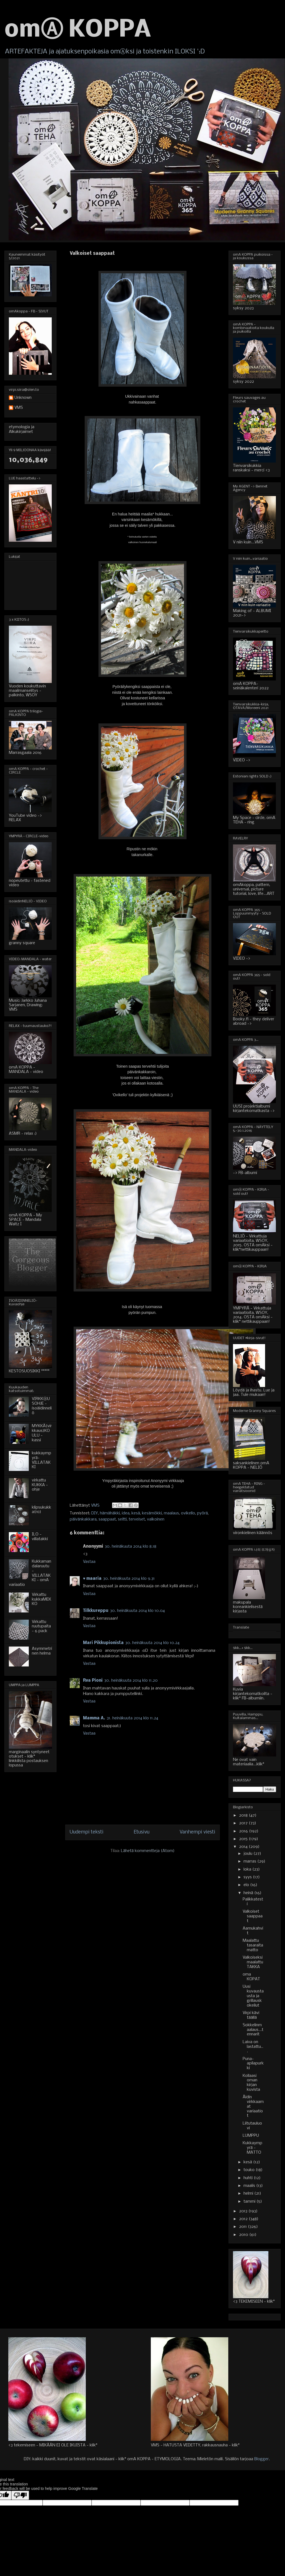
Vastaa (89, 1562)
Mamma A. (94, 1718)
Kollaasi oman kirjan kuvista (251, 2083)
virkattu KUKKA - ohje (40, 1485)
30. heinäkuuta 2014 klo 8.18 (130, 1546)
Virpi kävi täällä (251, 2015)
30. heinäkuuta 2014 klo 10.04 (137, 1611)
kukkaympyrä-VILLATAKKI (41, 1460)
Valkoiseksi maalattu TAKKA (253, 1962)
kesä (135, 1513)
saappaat (107, 1519)
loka (247, 1869)
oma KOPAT (251, 1976)
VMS (18, 407)
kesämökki (152, 1513)
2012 (244, 2219)
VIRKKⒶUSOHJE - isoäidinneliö (42, 1406)
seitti (122, 1519)
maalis (249, 2186)
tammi (249, 2201)
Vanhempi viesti (197, 1832)
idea (125, 1513)
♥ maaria (92, 1578)
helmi (248, 2193)
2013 (243, 2211)
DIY (94, 1513)
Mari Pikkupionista (103, 1643)
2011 (243, 2227)
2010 (244, 2235)
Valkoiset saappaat (253, 1916)
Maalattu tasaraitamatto (253, 1945)
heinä (248, 1893)
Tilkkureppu (95, 1611)
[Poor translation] (20, 2495)
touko (249, 2170)
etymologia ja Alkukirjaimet (21, 429)
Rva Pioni (93, 1680)
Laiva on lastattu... (253, 2047)
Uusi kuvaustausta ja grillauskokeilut (253, 1995)
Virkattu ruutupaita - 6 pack (41, 1627)
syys (248, 1877)
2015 (244, 1839)
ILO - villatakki (40, 1536)
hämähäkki (110, 1513)
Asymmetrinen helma (42, 1651)
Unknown (23, 397)
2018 (244, 1815)
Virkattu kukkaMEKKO (41, 1599)
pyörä (202, 1513)
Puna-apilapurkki (253, 2064)
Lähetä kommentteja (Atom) (148, 1851)
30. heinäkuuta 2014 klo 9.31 (129, 1578)
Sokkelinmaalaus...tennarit (253, 2030)
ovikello (188, 1513)
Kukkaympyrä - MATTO (252, 2148)
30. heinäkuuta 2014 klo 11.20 (131, 1680)
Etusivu (141, 1832)
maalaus (171, 1513)
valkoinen (155, 1519)
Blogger (261, 2459)
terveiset (137, 1519)
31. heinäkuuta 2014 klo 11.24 (132, 1718)
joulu (248, 1853)
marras (250, 1861)
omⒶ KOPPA (77, 30)
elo (246, 1885)
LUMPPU (251, 2135)
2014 (244, 1847)
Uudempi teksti (86, 1832)
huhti (248, 2178)
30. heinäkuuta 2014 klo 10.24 (152, 1643)
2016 (244, 1831)
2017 (244, 1823)
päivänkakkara (83, 1519)
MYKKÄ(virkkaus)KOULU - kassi (42, 1433)
